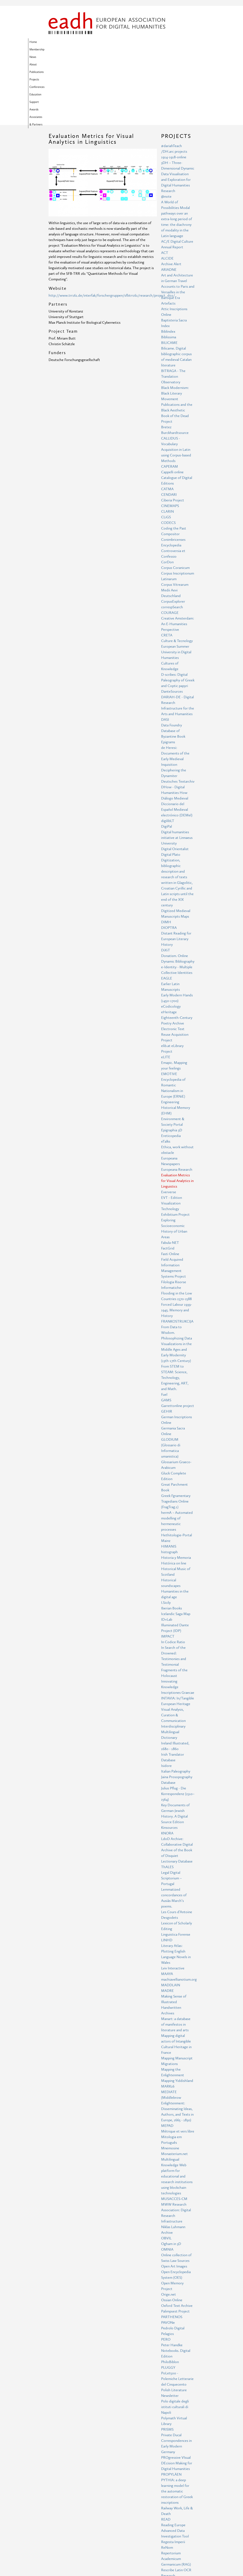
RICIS (165, 2570)
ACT (164, 185)
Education (170, 42)
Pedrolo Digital (172, 2261)
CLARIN (167, 444)
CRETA (166, 568)
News (86, 42)
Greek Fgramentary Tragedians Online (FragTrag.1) (175, 1434)
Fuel (164, 1327)
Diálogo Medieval (174, 731)
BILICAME (169, 275)
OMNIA (167, 2182)
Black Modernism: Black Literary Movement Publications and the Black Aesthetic (176, 331)
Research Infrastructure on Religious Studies (174, 2514)
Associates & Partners (92, 49)
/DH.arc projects (174, 84)
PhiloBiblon (170, 2294)
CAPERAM (169, 399)
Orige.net (168, 2227)
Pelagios (167, 2266)
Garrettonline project (177, 1338)
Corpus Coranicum (175, 500)
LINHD (166, 1872)
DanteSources (172, 624)
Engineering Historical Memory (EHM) (175, 1040)
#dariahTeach (171, 78)
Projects (133, 42)
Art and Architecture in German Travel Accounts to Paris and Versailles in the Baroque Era (177, 219)
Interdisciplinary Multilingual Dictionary (173, 1664)
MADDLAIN (170, 1917)
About (99, 42)
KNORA (167, 1766)
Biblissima (168, 269)
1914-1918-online (173, 89)
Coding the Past (173, 461)
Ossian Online (171, 2232)
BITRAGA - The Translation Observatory (173, 309)
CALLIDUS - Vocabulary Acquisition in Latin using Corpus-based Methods (176, 382)
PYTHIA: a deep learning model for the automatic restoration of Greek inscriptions (177, 2423)
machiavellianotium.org (179, 1912)
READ (165, 2452)
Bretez (166, 359)
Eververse (168, 1124)
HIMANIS (168, 1479)
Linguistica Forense (175, 1867)
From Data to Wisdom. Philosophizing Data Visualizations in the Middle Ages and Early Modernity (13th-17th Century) (176, 1276)
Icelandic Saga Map (175, 1546)
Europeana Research (176, 1102)
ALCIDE (167, 191)
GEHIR (166, 1344)
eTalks (165, 1074)
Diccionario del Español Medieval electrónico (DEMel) (176, 742)
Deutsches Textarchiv (177, 714)
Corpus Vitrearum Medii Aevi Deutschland (174, 523)
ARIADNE (169, 202)
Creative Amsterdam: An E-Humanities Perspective (177, 556)
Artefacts (168, 236)
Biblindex (168, 264)
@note (166, 129)
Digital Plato (170, 787)
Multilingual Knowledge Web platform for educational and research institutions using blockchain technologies (177, 2109)
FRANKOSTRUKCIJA (177, 1254)
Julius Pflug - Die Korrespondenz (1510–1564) (177, 1726)
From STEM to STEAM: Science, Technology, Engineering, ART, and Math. (174, 1310)
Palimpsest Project (175, 2244)
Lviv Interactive (172, 1901)
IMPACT (167, 1569)
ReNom (167, 2480)
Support (54, 49)
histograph (169, 1484)
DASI (165, 652)
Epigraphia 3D (171, 1063)
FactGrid (167, 1181)
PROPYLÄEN (171, 2407)
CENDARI (169, 427)
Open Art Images (174, 2199)
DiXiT (165, 883)
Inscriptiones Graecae (177, 1625)
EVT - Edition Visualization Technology (171, 1136)
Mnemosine (170, 2081)
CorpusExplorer (173, 534)
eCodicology (171, 939)
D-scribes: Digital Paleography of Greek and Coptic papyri (177, 613)
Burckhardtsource (175, 365)
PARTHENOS (171, 2249)
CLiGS (166, 449)
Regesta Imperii (173, 2474)
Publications (115, 42)
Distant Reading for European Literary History (176, 871)
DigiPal (166, 759)
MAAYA (167, 1906)
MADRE (167, 1923)
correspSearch (172, 539)
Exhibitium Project (175, 1147)
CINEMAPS (170, 438)
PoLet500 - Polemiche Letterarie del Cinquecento (177, 2311)
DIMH (166, 854)
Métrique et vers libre (177, 2064)
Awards (69, 49)
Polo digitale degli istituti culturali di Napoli (175, 2339)
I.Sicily (166, 1535)
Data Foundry (171, 658)
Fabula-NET (170, 1175)
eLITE (165, 989)
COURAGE (170, 545)
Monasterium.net (174, 2086)
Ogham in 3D (171, 2176)
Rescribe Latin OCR (176, 2502)
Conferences (150, 42)
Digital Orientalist (175, 781)
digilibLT (167, 753)
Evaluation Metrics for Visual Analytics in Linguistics (177, 1113)
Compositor (170, 466)
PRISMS (167, 2362)
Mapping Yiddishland (177, 2013)
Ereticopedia (171, 1068)
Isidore (166, 1698)
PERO (165, 2272)
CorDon (167, 494)
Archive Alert (171, 196)
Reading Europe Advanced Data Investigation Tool (175, 2463)
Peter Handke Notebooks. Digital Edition (175, 2283)
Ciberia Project (172, 433)
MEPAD (167, 2058)
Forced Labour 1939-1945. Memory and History (176, 1243)
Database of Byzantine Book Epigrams (173, 669)
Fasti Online (170, 1186)
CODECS (168, 455)
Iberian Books (171, 1541)
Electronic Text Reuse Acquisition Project (174, 967)
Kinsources (169, 1760)
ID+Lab (166, 1552)
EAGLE (166, 911)
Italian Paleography (175, 1704)
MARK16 (167, 2019)
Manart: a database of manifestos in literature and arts (175, 1957)
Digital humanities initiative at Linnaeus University (177, 770)
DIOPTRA (169, 860)
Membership (70, 42)
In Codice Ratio (173, 1574)
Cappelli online (172, 404)
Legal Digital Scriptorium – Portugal (171, 1811)
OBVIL (166, 2171)
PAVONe (168, 2255)
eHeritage (169, 944)
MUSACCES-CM (174, 2131)
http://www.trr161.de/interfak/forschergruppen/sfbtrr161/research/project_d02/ (112, 228)
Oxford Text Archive (177, 2238)
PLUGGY (168, 2300)
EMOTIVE (169, 1006)
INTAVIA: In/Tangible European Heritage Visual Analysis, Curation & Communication (177, 1642)
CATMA (167, 421)
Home (53, 42)
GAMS (166, 1332)
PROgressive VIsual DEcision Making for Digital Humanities (176, 2396)
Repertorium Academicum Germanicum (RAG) (176, 2491)
